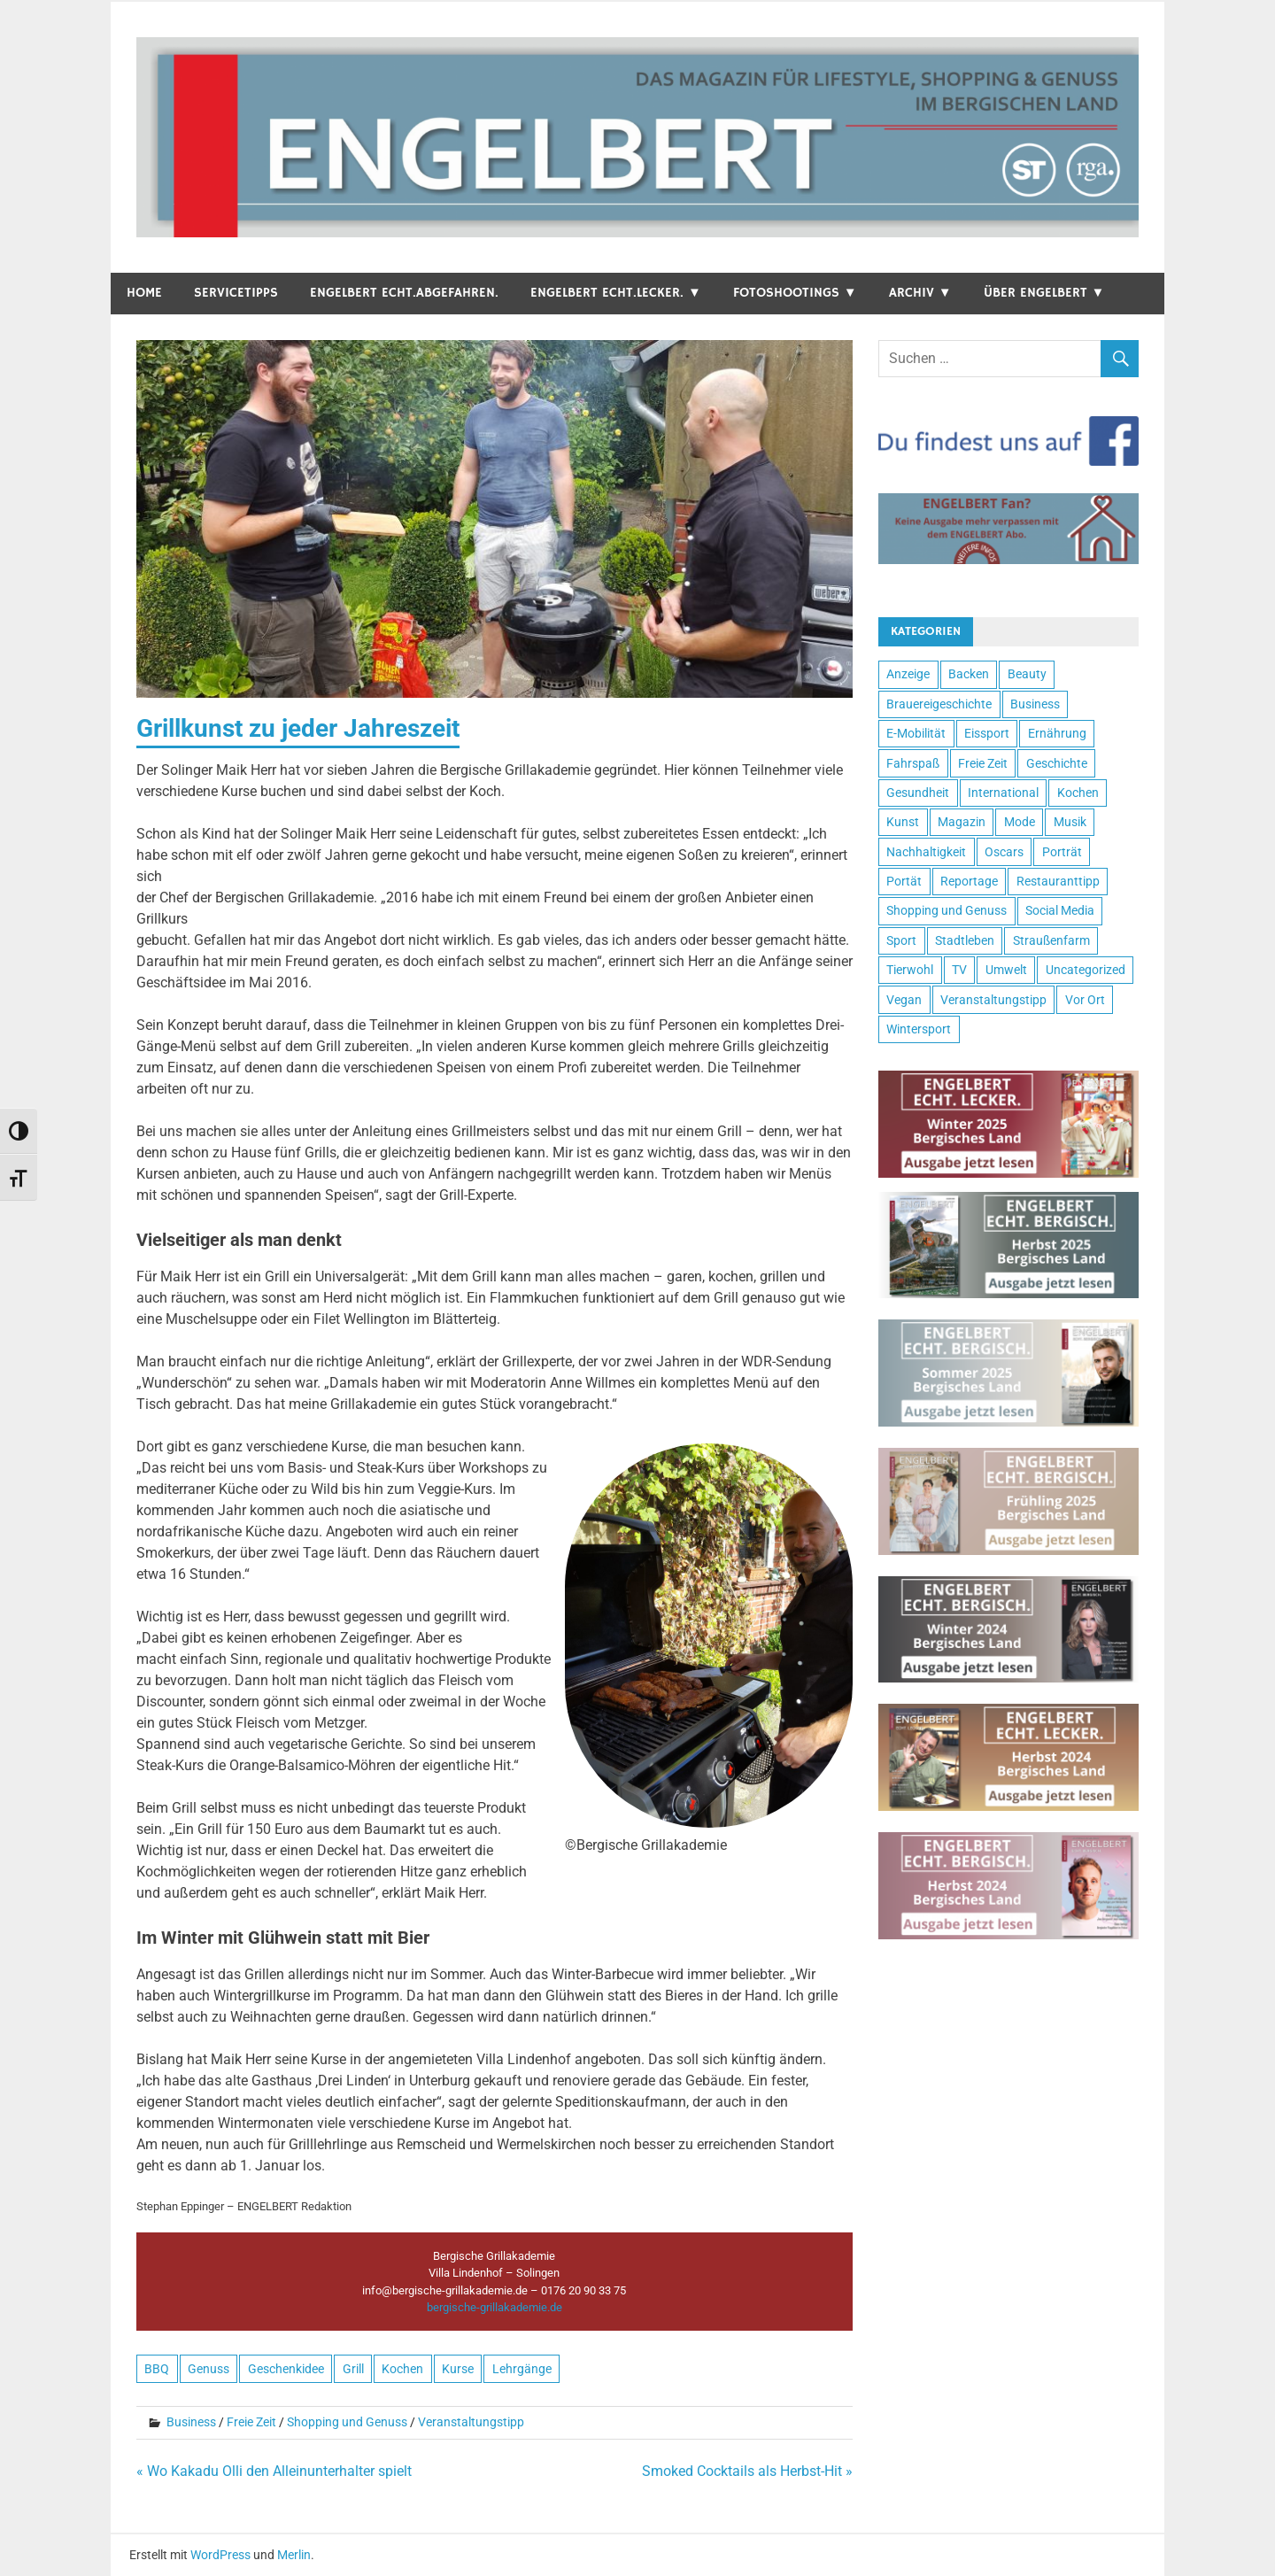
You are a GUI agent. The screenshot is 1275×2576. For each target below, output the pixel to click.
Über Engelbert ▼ (1044, 292)
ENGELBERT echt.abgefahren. (404, 292)
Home (144, 292)
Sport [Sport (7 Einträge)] (901, 940)
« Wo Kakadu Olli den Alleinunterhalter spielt (274, 2471)
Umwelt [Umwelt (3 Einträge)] (1006, 970)
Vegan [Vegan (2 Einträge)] (904, 1000)
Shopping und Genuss (347, 2422)
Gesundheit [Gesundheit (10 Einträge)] (917, 792)
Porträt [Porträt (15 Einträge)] (1062, 852)
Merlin (294, 2555)
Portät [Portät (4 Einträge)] (904, 881)
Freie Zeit (251, 2422)
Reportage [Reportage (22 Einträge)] (969, 881)
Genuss (208, 2369)
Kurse (458, 2369)
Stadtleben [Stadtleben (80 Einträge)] (964, 940)
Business (191, 2422)
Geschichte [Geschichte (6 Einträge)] (1056, 763)
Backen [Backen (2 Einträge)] (968, 674)
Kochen (402, 2369)
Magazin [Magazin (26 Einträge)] (961, 822)
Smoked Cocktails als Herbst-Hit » (747, 2471)
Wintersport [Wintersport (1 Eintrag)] (918, 1029)
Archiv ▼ (920, 292)
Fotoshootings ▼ (795, 292)
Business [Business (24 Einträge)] (1035, 704)
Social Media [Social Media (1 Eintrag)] (1059, 910)
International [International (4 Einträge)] (1003, 792)
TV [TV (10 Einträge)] (959, 970)
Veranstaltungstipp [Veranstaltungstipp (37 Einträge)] (993, 1000)
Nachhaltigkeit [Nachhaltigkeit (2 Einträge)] (926, 852)
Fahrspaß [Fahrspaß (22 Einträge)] (912, 763)
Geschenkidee (286, 2369)
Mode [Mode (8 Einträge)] (1019, 822)
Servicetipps (236, 292)
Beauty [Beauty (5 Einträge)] (1027, 674)
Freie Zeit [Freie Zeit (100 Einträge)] (983, 763)
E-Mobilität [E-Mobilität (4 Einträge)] (916, 733)
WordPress (220, 2555)
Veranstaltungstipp (471, 2422)
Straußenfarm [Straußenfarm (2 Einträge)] (1051, 940)
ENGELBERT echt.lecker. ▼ (615, 292)
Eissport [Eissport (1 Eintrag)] (986, 733)
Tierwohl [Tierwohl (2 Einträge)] (909, 970)
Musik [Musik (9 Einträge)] (1070, 822)
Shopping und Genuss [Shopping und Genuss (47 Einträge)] (946, 910)
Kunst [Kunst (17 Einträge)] (902, 822)
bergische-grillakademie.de (494, 2307)
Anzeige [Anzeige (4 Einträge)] (908, 674)
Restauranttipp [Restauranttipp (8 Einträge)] (1058, 881)
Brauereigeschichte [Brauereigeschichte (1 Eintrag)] (939, 704)
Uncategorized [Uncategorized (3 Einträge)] (1085, 970)
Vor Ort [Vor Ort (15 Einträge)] (1085, 1000)
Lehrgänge (522, 2369)
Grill (353, 2369)
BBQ (156, 2369)
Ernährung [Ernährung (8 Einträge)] (1057, 733)
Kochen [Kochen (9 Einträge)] (1078, 792)
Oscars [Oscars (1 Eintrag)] (1004, 852)
